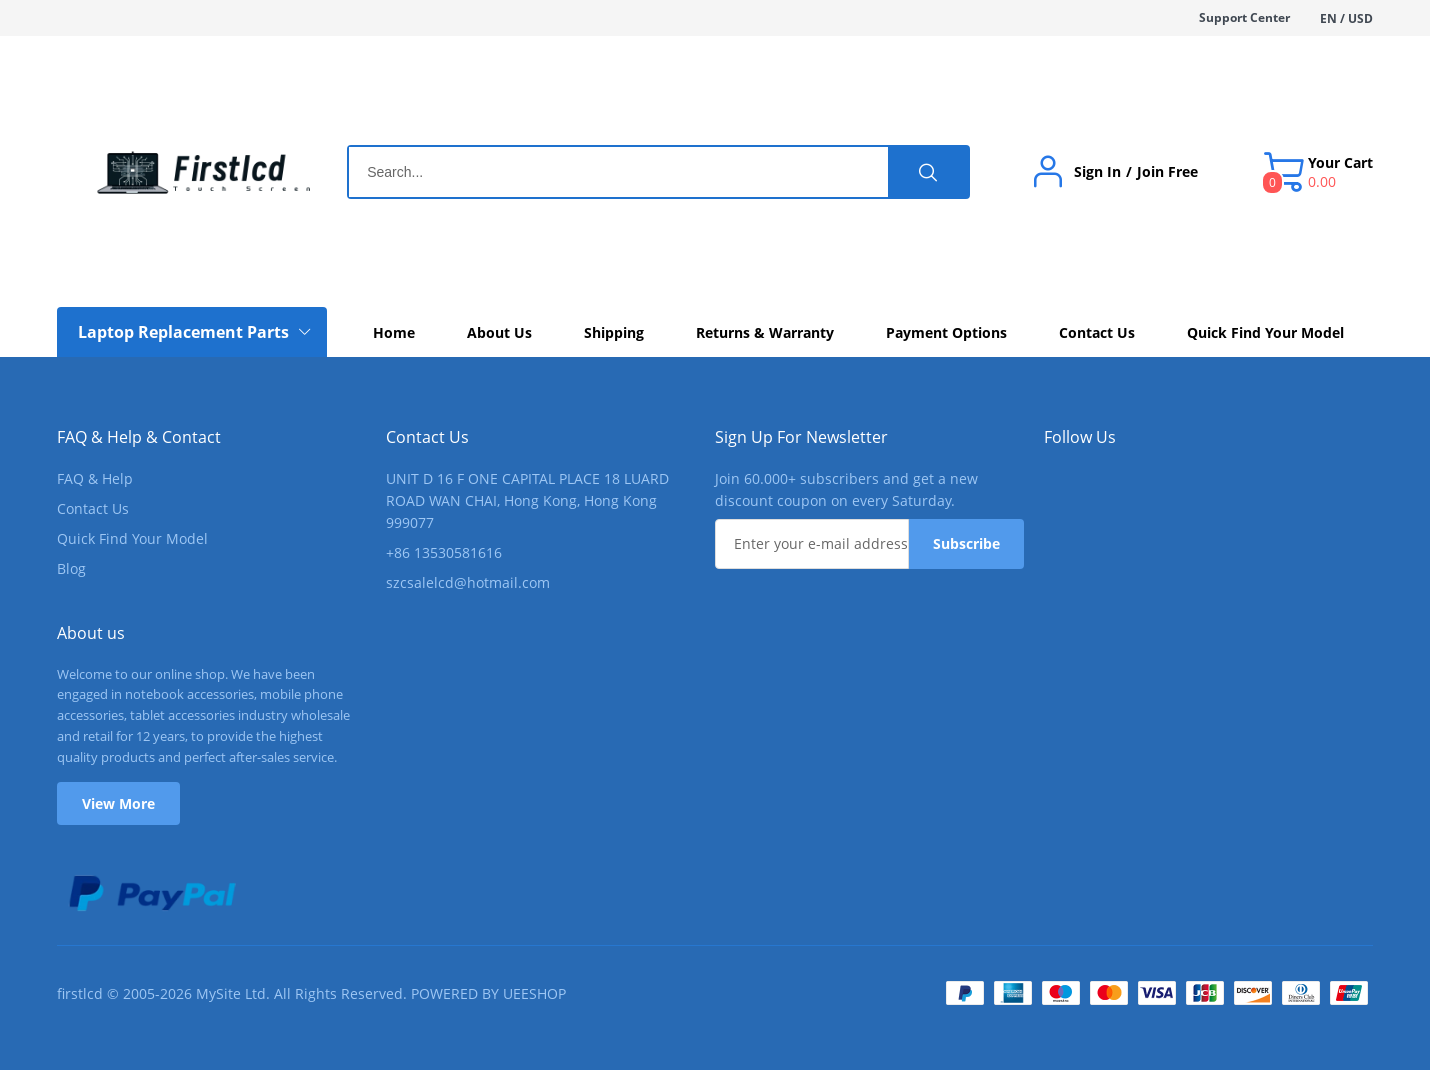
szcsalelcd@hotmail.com (468, 582)
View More (118, 803)
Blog (71, 568)
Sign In (1097, 172)
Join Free (1167, 172)
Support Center (1244, 17)
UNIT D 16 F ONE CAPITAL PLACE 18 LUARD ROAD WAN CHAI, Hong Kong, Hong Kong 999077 (527, 500)
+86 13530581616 (444, 552)
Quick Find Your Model (132, 538)
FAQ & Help (95, 478)
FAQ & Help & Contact (139, 437)
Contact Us (93, 508)
